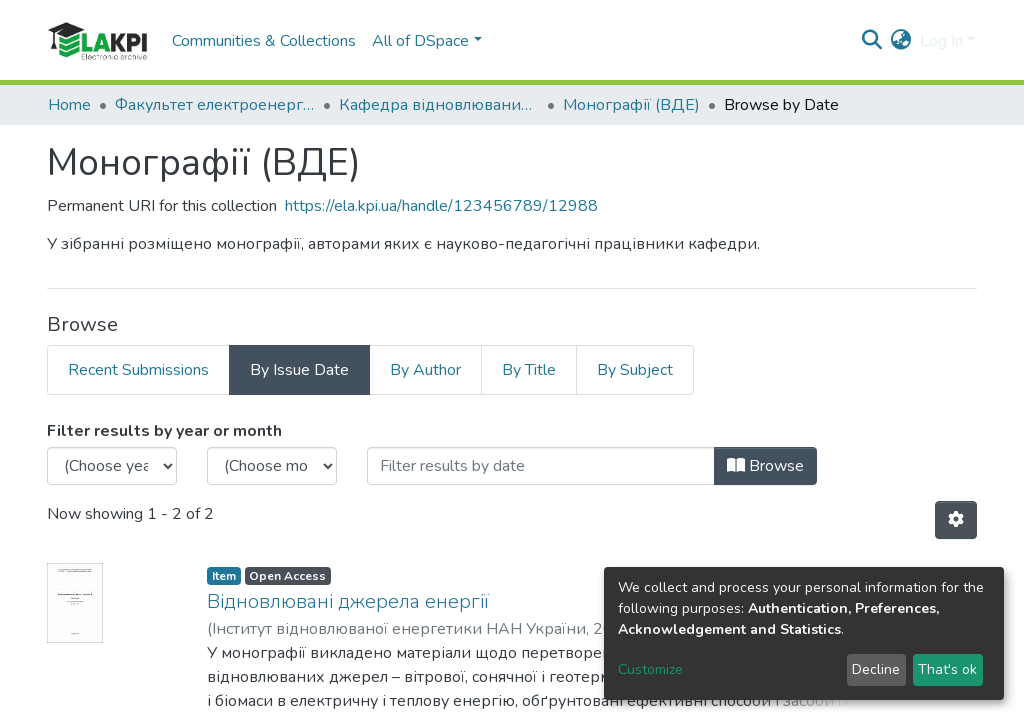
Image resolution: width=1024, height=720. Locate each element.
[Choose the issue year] (112, 466)
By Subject (635, 370)
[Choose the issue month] (272, 466)
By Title (529, 370)
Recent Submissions (138, 370)
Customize (650, 669)
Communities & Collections (264, 41)
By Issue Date (299, 370)
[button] (901, 41)
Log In (941, 41)
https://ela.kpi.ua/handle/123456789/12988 (441, 206)
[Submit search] (872, 41)
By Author (425, 370)
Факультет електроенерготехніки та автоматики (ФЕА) (215, 105)
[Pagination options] (956, 520)
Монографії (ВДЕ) (631, 105)
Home (69, 105)
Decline (876, 669)
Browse (765, 466)
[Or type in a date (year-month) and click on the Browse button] (541, 466)
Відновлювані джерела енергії (348, 601)
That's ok (947, 669)
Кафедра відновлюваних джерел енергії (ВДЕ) (439, 105)
